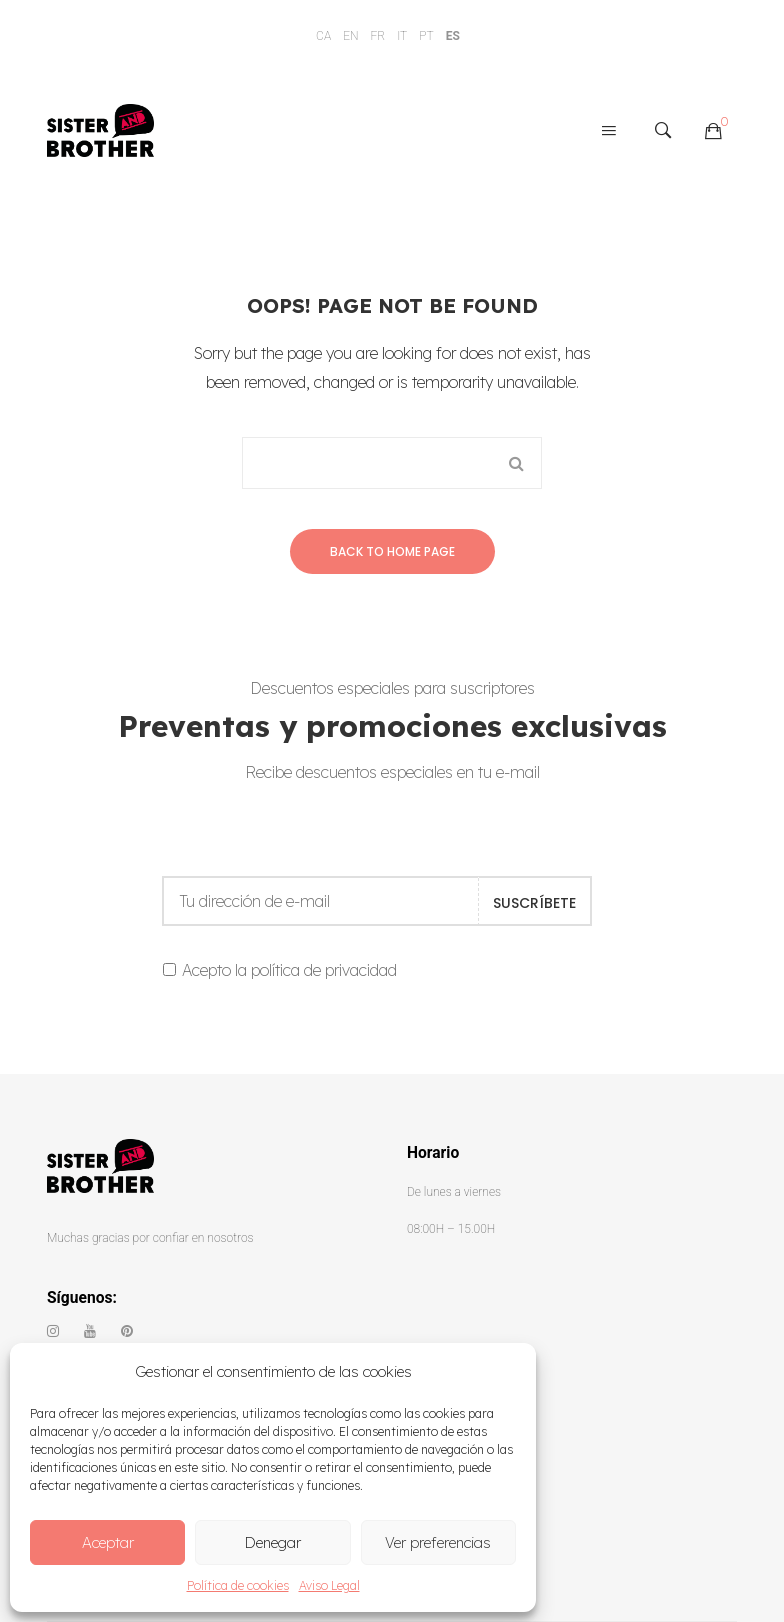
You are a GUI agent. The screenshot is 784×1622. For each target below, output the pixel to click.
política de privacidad (324, 970)
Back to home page (392, 551)
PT (426, 36)
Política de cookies (238, 1585)
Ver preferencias (438, 1542)
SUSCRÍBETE (534, 903)
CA (323, 36)
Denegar (272, 1542)
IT (402, 36)
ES (453, 36)
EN (350, 36)
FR (378, 36)
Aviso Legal (329, 1585)
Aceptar (108, 1542)
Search (516, 463)
